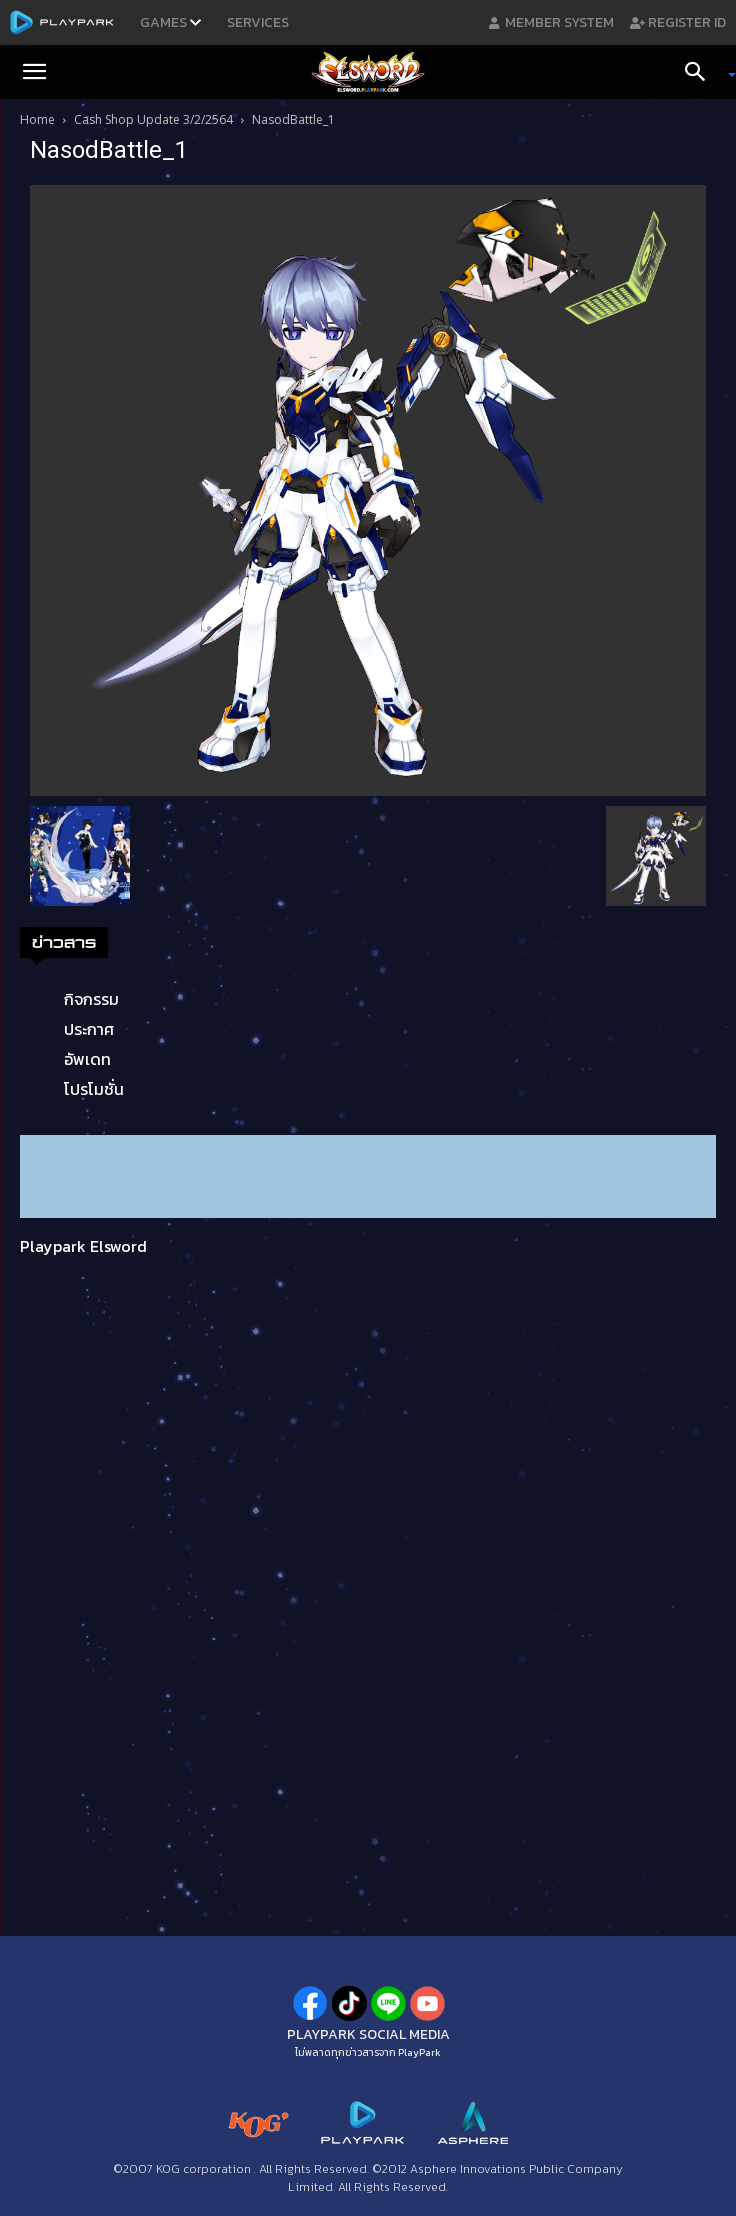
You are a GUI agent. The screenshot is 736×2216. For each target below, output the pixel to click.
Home (37, 119)
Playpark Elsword (83, 1246)
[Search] (702, 72)
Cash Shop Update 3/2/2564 (153, 119)
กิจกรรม (91, 999)
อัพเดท (87, 1059)
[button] (34, 72)
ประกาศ (89, 1029)
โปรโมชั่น (94, 1089)
